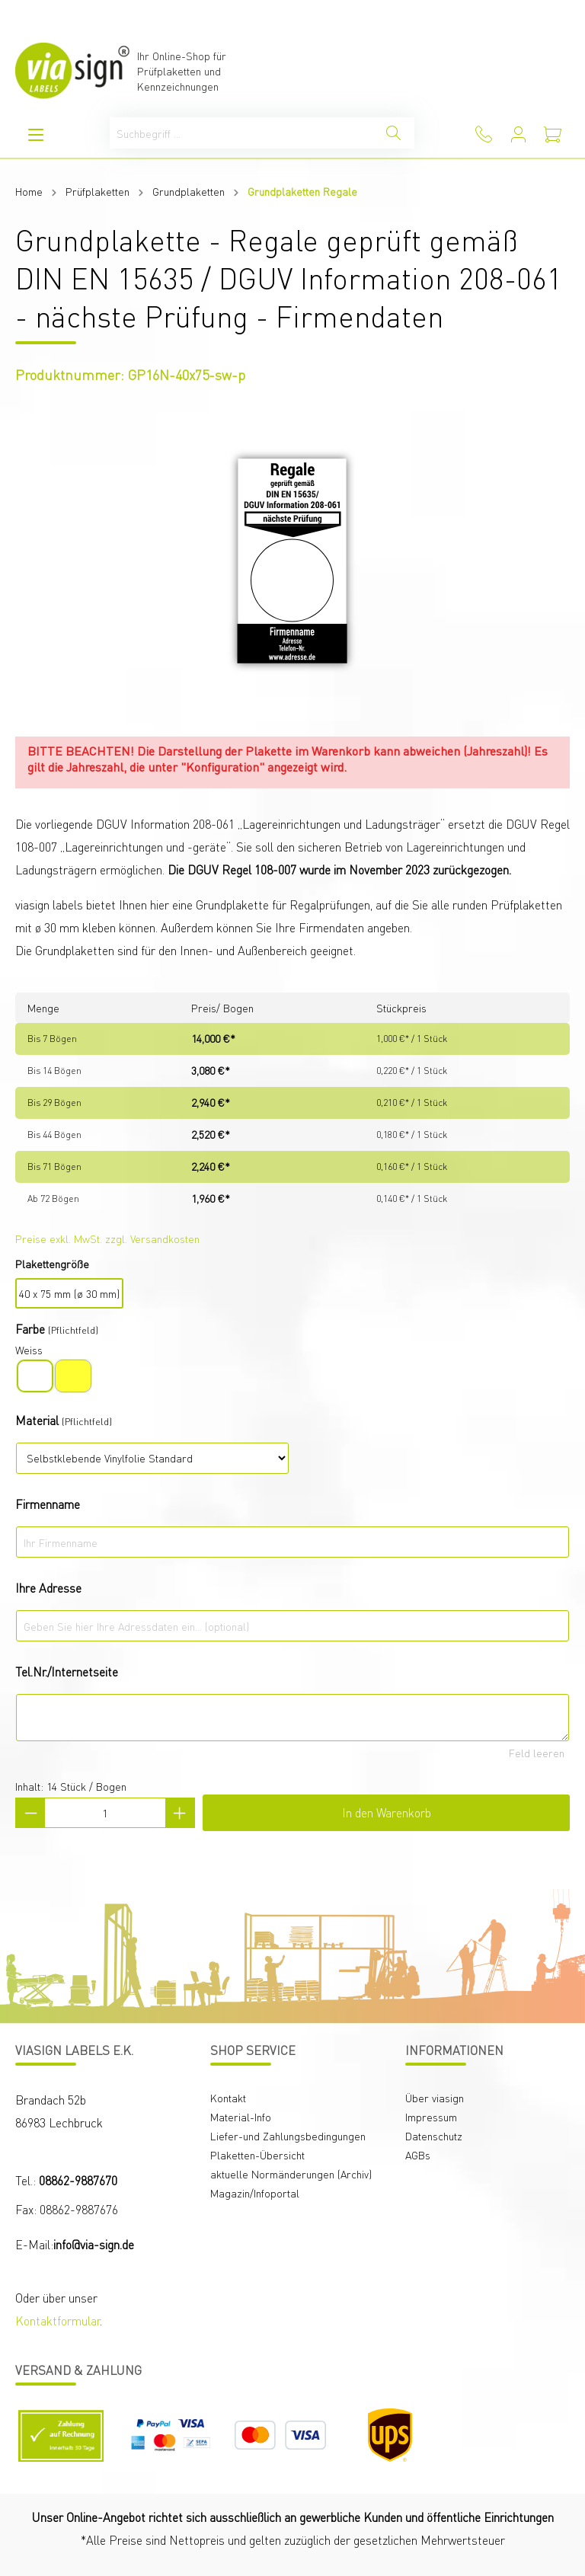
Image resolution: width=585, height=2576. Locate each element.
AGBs (417, 2155)
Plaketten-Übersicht (257, 2155)
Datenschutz (433, 2136)
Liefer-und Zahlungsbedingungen (288, 2136)
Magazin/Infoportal (254, 2193)
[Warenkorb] (552, 134)
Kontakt (228, 2098)
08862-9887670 (78, 2180)
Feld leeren (536, 1752)
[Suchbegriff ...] (241, 133)
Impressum (431, 2117)
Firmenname (47, 1504)
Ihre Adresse (48, 1587)
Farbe (30, 1329)
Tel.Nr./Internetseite (66, 1671)
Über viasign (434, 2098)
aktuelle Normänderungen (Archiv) (291, 2174)
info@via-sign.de (93, 2244)
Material (37, 1420)
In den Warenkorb (386, 1812)
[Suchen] (393, 133)
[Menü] (35, 134)
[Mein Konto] (518, 134)
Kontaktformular (57, 2320)
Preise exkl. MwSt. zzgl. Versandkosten (107, 1238)
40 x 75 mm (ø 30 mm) (69, 1293)
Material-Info (240, 2117)
